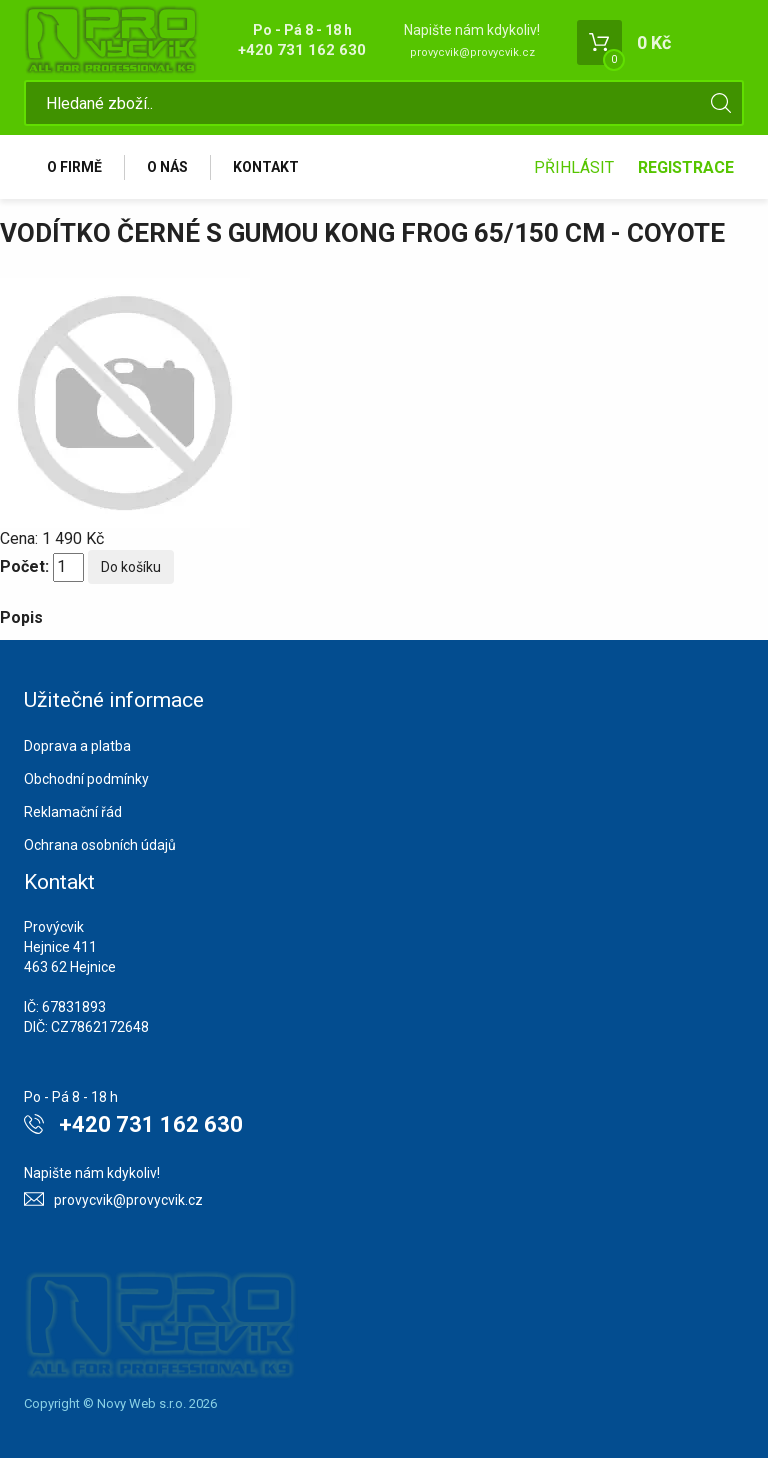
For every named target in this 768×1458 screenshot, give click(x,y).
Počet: (24, 566)
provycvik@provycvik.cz (472, 52)
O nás (167, 167)
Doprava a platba (77, 746)
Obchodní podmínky (86, 779)
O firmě (74, 167)
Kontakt (266, 167)
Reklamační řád (73, 812)
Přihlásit (574, 167)
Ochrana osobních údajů (100, 845)
